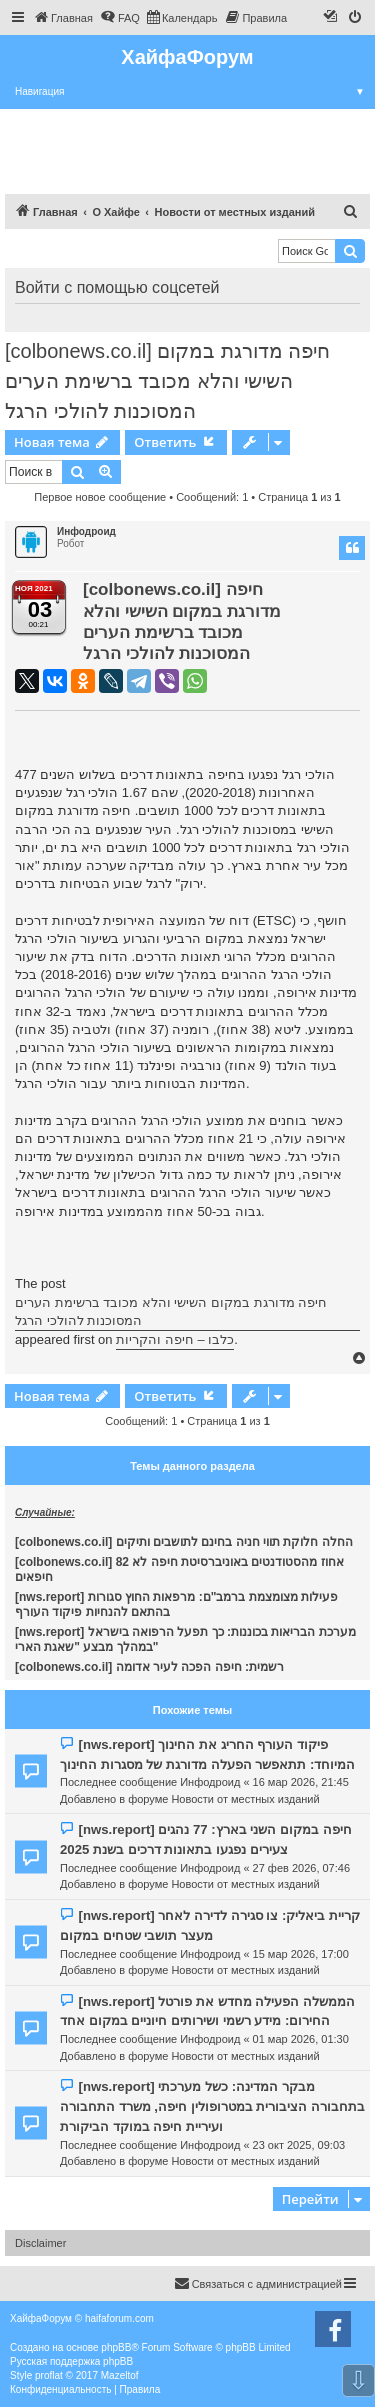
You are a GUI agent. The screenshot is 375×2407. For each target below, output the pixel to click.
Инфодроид (86, 531)
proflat (49, 2375)
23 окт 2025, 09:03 (299, 2145)
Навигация (195, 91)
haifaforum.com (119, 2318)
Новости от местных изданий (245, 1799)
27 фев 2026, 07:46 (301, 1868)
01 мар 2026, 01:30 (301, 2039)
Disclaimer (40, 2243)
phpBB (116, 2347)
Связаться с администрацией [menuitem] (258, 2283)
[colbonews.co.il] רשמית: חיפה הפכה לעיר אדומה (149, 1667)
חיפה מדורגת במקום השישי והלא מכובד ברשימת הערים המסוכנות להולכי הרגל (171, 1311)
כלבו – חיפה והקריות (175, 1339)
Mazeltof (120, 2375)
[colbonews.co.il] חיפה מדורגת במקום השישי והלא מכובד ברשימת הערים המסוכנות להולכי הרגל (167, 381)
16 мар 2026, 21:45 (301, 1782)
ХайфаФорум (187, 57)
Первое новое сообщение (100, 497)
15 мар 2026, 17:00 (301, 1954)
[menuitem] (63, 18)
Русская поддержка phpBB (71, 2361)
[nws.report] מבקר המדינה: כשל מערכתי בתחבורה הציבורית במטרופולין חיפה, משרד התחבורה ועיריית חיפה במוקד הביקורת (212, 2106)
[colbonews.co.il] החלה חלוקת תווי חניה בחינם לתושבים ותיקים (184, 1542)
